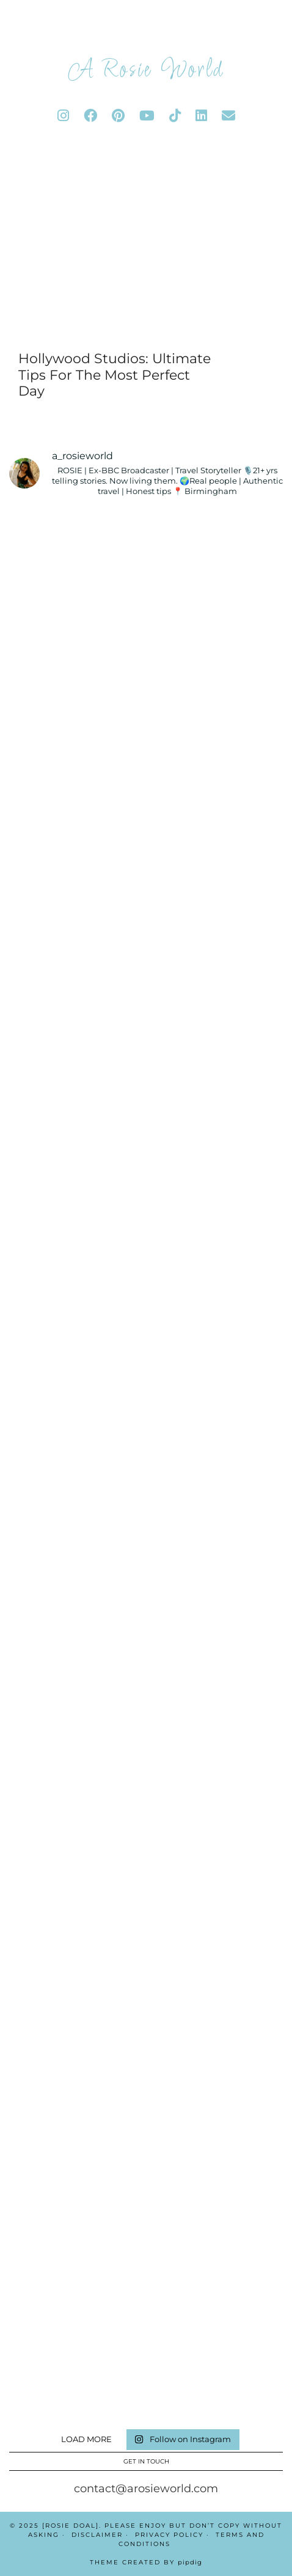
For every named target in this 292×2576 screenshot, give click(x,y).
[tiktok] (175, 116)
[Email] (228, 116)
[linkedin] (201, 116)
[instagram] (63, 116)
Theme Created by (146, 2562)
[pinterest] (118, 116)
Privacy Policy (169, 2535)
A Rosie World (146, 70)
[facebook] (90, 116)
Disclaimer (97, 2535)
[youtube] (147, 116)
